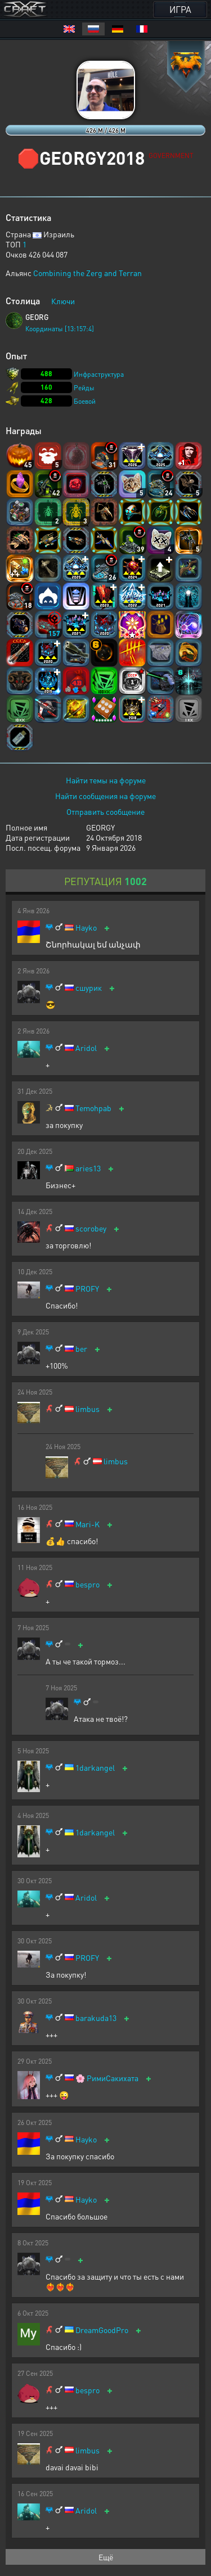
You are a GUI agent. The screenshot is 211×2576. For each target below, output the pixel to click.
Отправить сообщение (105, 811)
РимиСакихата (112, 2078)
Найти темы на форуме (106, 780)
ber (81, 1349)
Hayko (86, 927)
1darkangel (95, 1767)
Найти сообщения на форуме (105, 796)
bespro (87, 1584)
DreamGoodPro (101, 2330)
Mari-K (87, 1524)
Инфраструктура (99, 374)
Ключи (63, 301)
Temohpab (93, 1108)
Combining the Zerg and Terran (87, 273)
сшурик (88, 987)
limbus (87, 1409)
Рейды (84, 388)
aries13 (88, 1168)
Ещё (105, 2557)
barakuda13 (95, 2018)
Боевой (85, 401)
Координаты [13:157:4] (59, 328)
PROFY (87, 1288)
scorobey (90, 1228)
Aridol (86, 1048)
